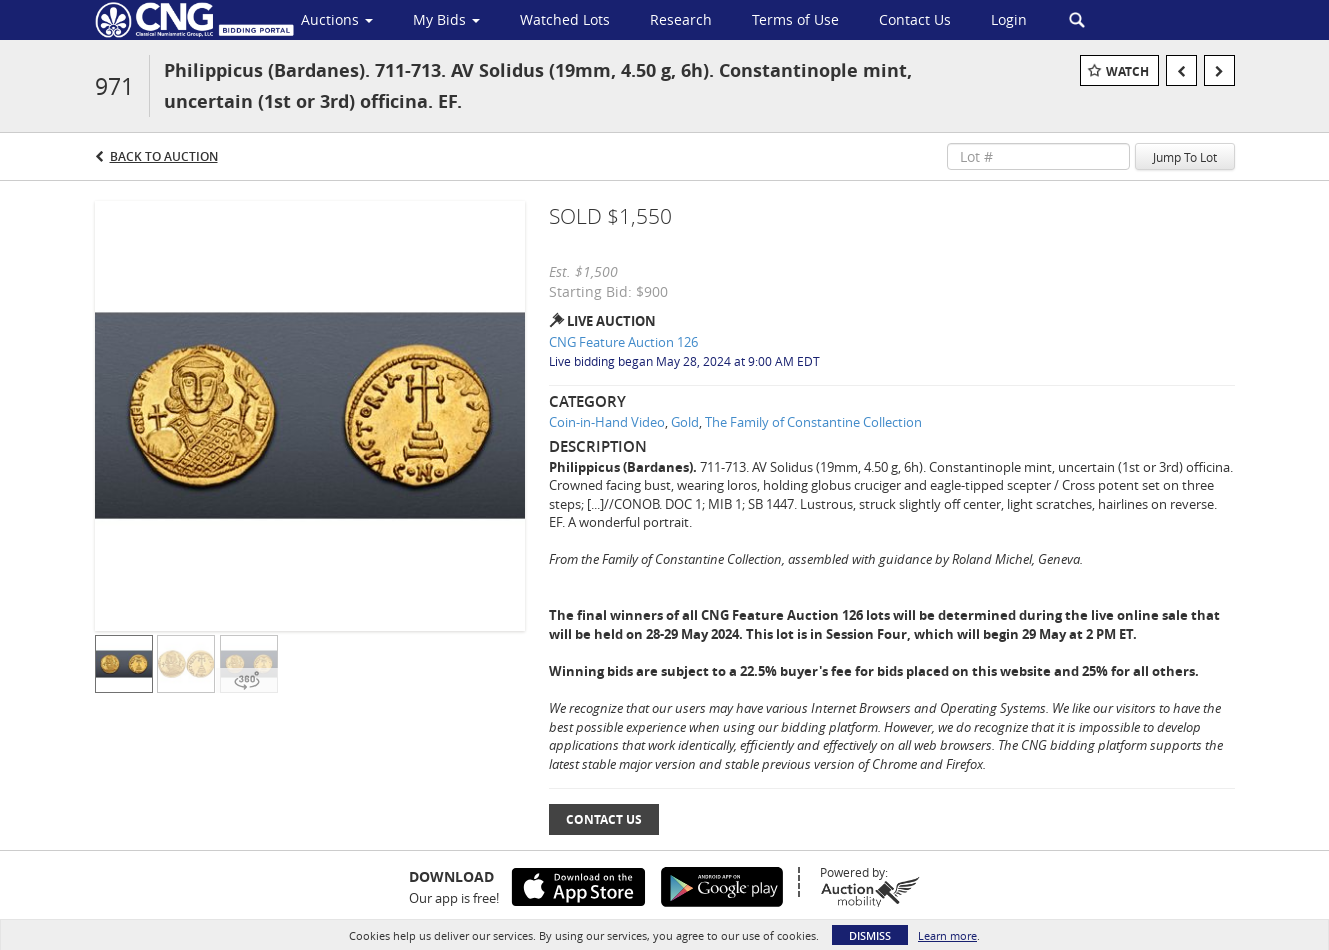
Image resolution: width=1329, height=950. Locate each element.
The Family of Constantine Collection (813, 422)
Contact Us (604, 819)
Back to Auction (164, 156)
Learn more (947, 935)
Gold (685, 422)
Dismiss (870, 935)
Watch (1127, 71)
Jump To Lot (1185, 157)
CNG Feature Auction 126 (623, 342)
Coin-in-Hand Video (607, 422)
